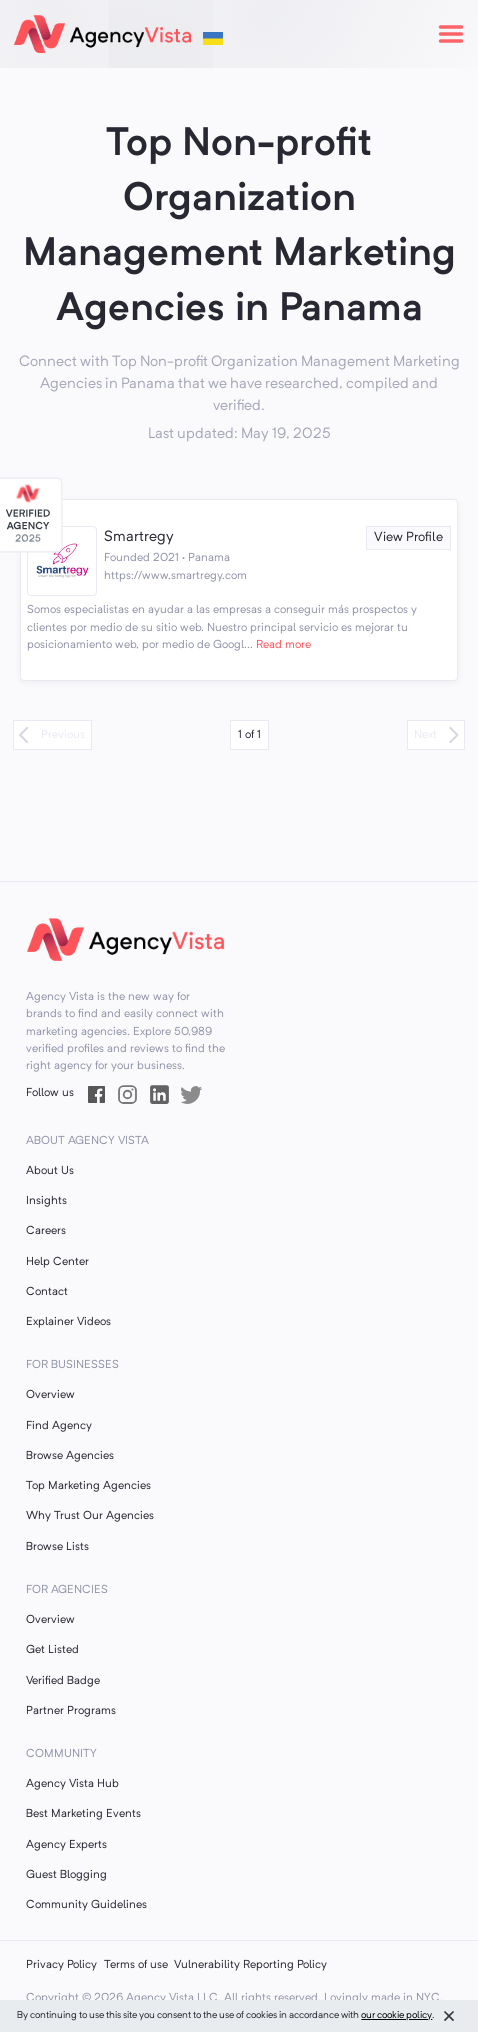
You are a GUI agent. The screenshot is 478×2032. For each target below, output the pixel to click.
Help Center (57, 1262)
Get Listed (52, 1650)
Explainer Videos (68, 1322)
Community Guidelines (86, 1905)
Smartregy (139, 537)
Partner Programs (71, 1711)
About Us (50, 1171)
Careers (46, 1231)
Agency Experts (66, 1845)
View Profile (408, 537)
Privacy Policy (61, 1965)
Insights (46, 1201)
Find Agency (59, 1426)
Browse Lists (57, 1547)
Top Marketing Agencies (88, 1486)
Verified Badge (63, 1681)
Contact (47, 1292)
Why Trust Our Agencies (90, 1516)
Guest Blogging (66, 1875)
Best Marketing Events (83, 1814)
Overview (50, 1395)
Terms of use (136, 1965)
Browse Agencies (70, 1456)
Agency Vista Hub (72, 1784)
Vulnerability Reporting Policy (250, 1965)
